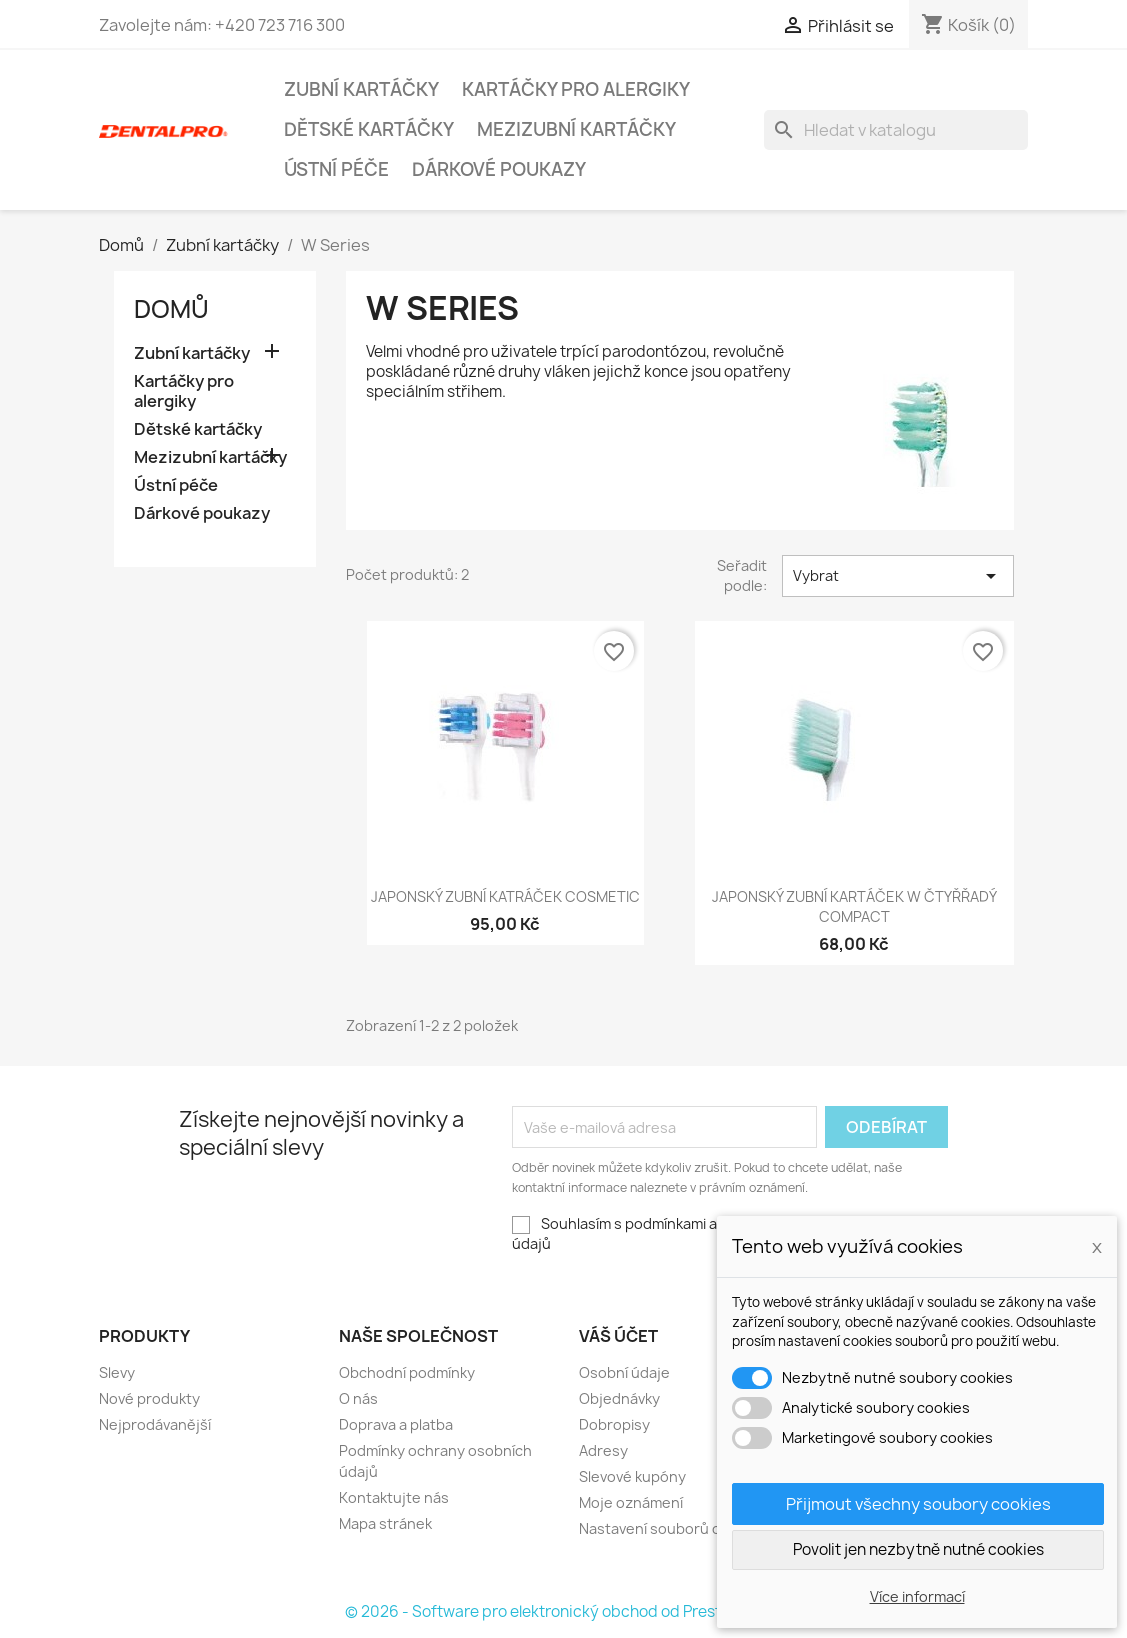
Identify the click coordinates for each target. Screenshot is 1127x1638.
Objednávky (619, 1398)
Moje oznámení (631, 1502)
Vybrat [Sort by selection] (898, 576)
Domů (171, 309)
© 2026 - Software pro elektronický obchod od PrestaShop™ (563, 1611)
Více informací (917, 1596)
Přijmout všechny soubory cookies (918, 1504)
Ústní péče (336, 169)
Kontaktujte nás (394, 1497)
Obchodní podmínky (407, 1372)
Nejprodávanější (155, 1424)
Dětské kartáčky (369, 129)
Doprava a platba (396, 1424)
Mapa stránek (385, 1523)
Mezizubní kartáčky (576, 129)
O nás (358, 1398)
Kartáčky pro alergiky (576, 89)
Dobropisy (614, 1424)
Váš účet (618, 1336)
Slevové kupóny (632, 1476)
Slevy (117, 1372)
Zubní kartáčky (361, 89)
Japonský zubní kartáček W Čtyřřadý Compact (854, 906)
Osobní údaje (624, 1372)
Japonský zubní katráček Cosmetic (505, 896)
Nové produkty (149, 1398)
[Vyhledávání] (896, 130)
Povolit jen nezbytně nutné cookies (918, 1549)
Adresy (603, 1450)
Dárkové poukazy (499, 169)
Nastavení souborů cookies (672, 1528)
